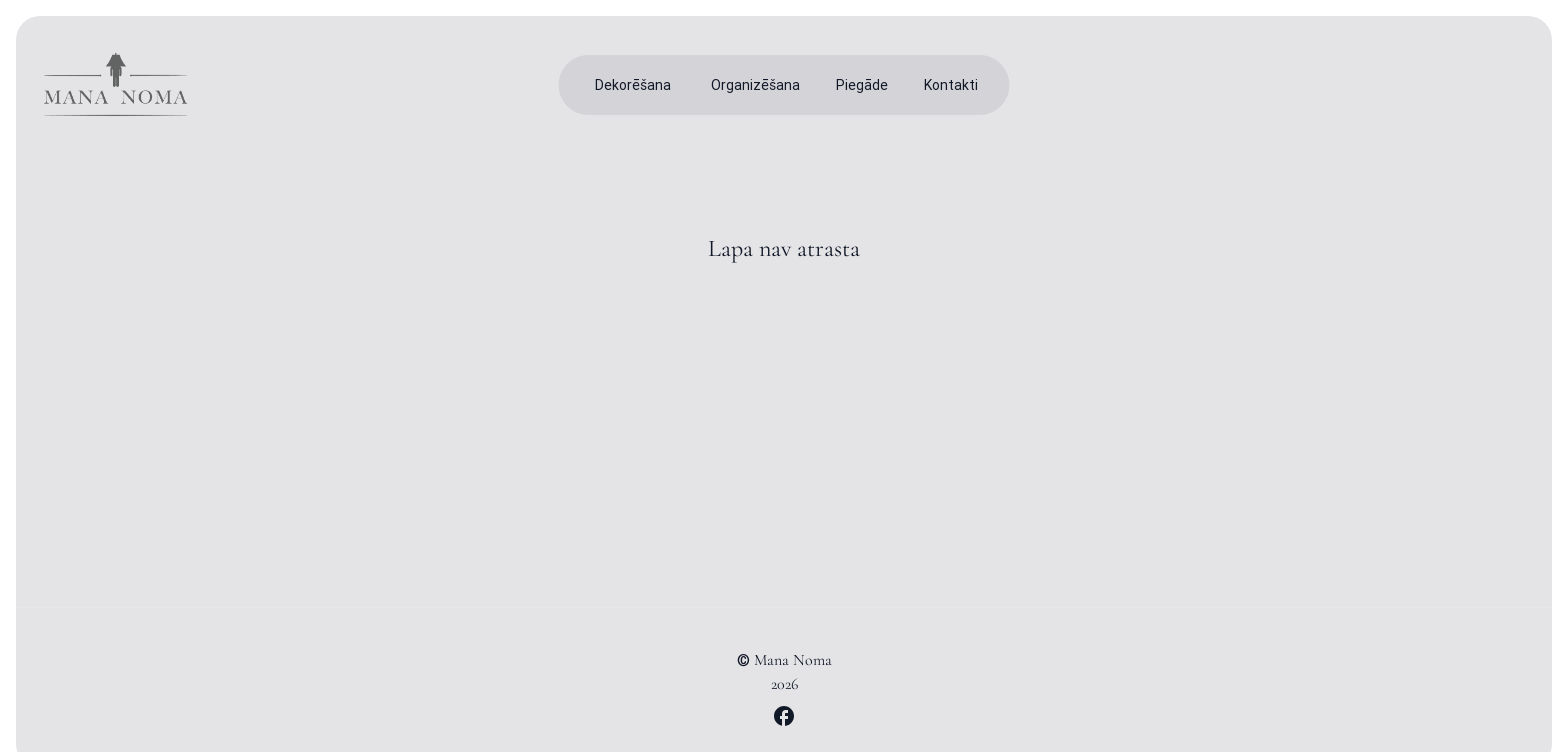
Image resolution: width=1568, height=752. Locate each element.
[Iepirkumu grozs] (1512, 85)
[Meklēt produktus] (1416, 85)
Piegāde (862, 85)
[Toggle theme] (1464, 85)
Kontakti (951, 85)
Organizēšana (755, 85)
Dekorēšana (633, 85)
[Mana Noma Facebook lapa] (784, 716)
